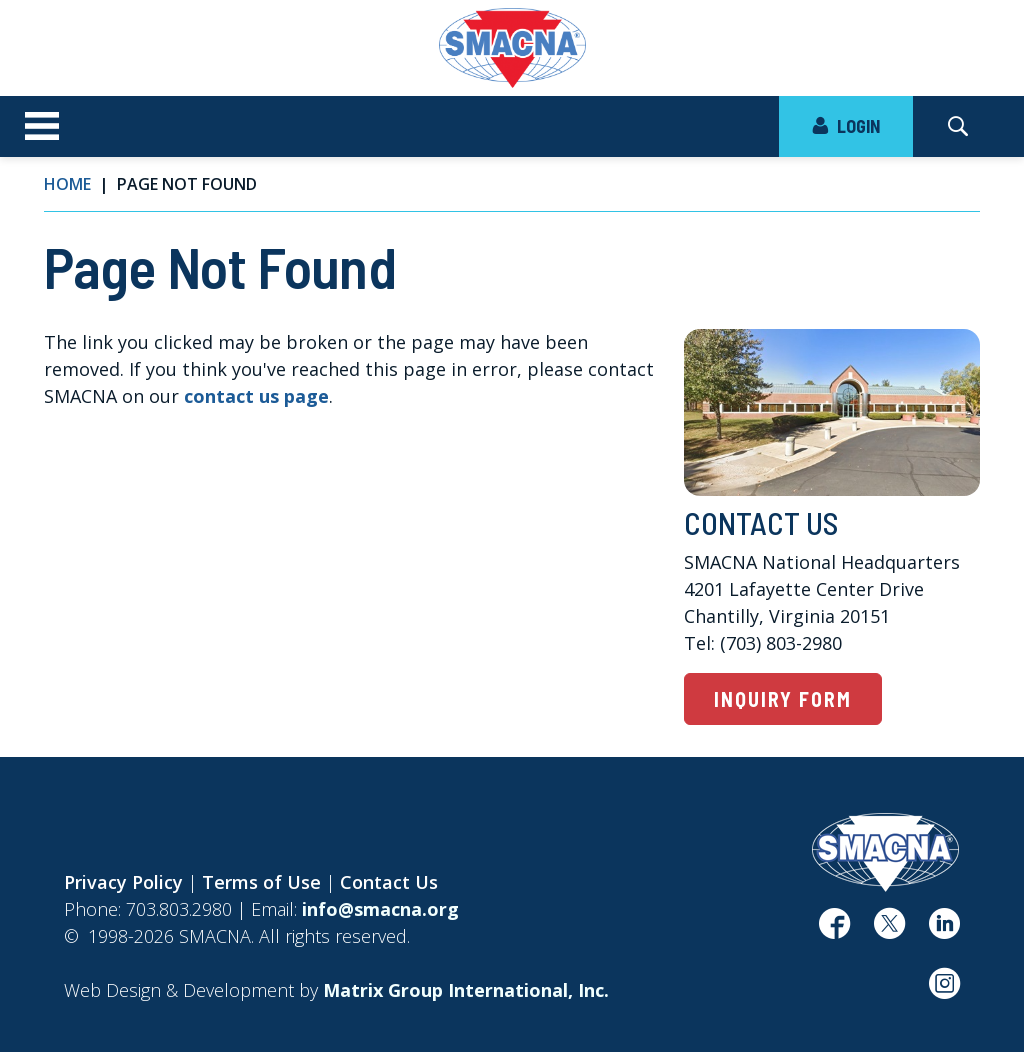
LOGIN (846, 126)
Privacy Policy (123, 882)
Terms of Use (261, 882)
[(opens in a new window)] (834, 930)
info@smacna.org (380, 909)
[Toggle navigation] (42, 127)
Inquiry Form (783, 699)
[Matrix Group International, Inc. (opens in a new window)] (466, 990)
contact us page (256, 396)
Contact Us (389, 882)
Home (67, 184)
